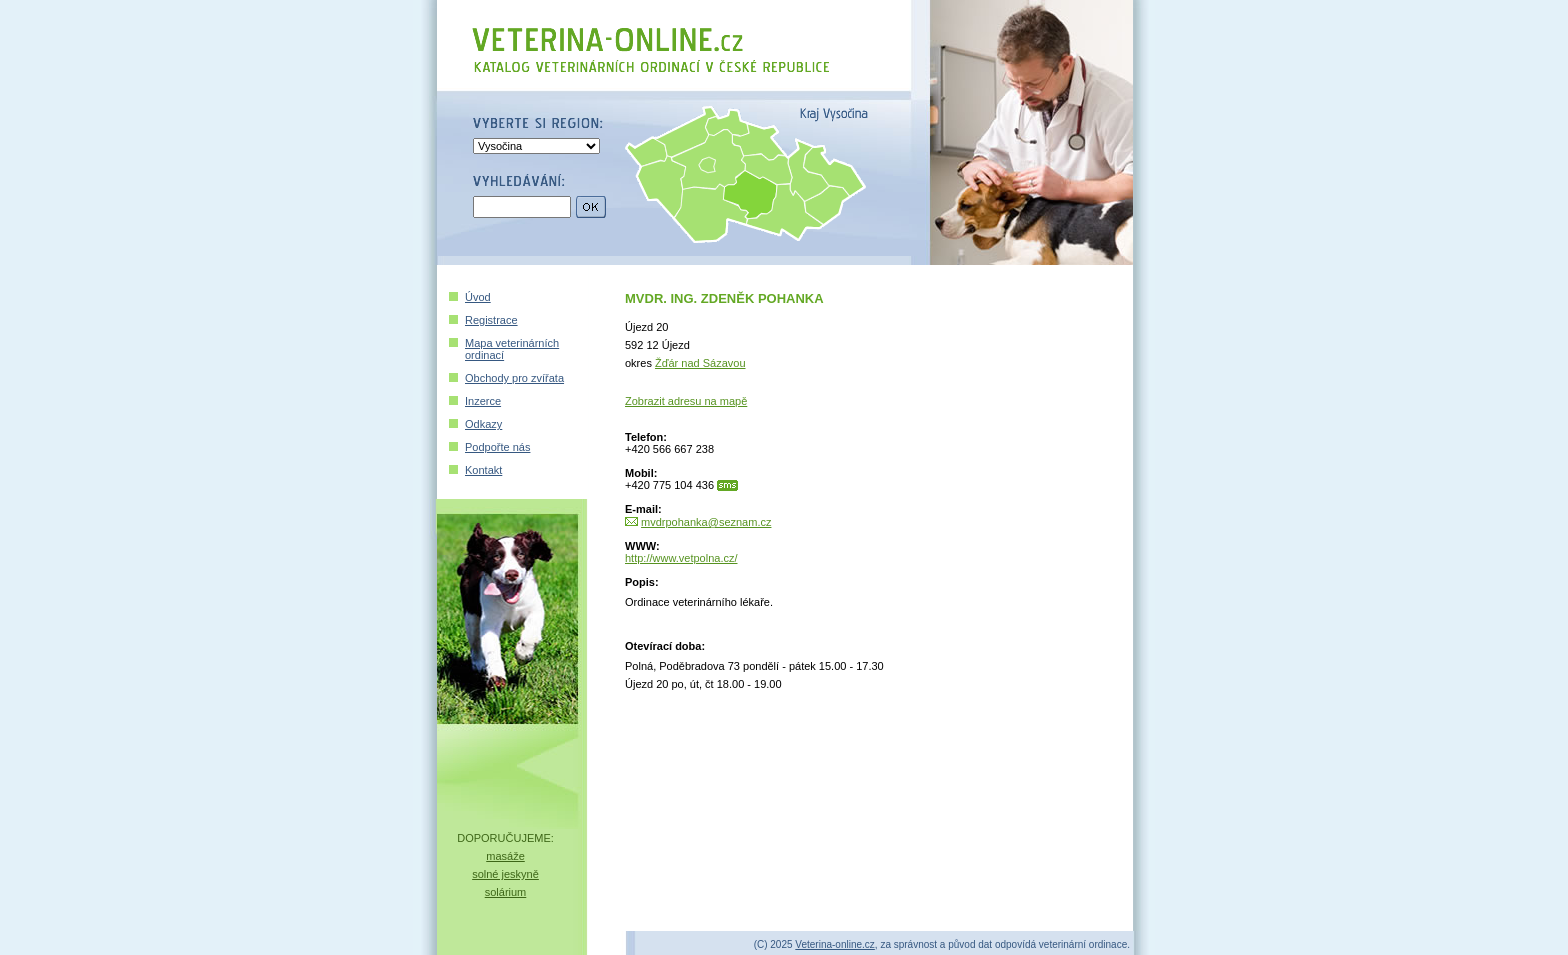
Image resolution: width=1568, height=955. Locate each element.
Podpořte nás (497, 447)
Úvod (478, 297)
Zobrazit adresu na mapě (686, 401)
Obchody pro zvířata (514, 378)
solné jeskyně (505, 874)
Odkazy (483, 424)
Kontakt (483, 470)
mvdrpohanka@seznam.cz (706, 522)
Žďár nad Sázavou (700, 363)
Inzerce (483, 401)
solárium (506, 892)
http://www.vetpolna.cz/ (681, 558)
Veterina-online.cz (835, 944)
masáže (505, 856)
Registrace (491, 320)
